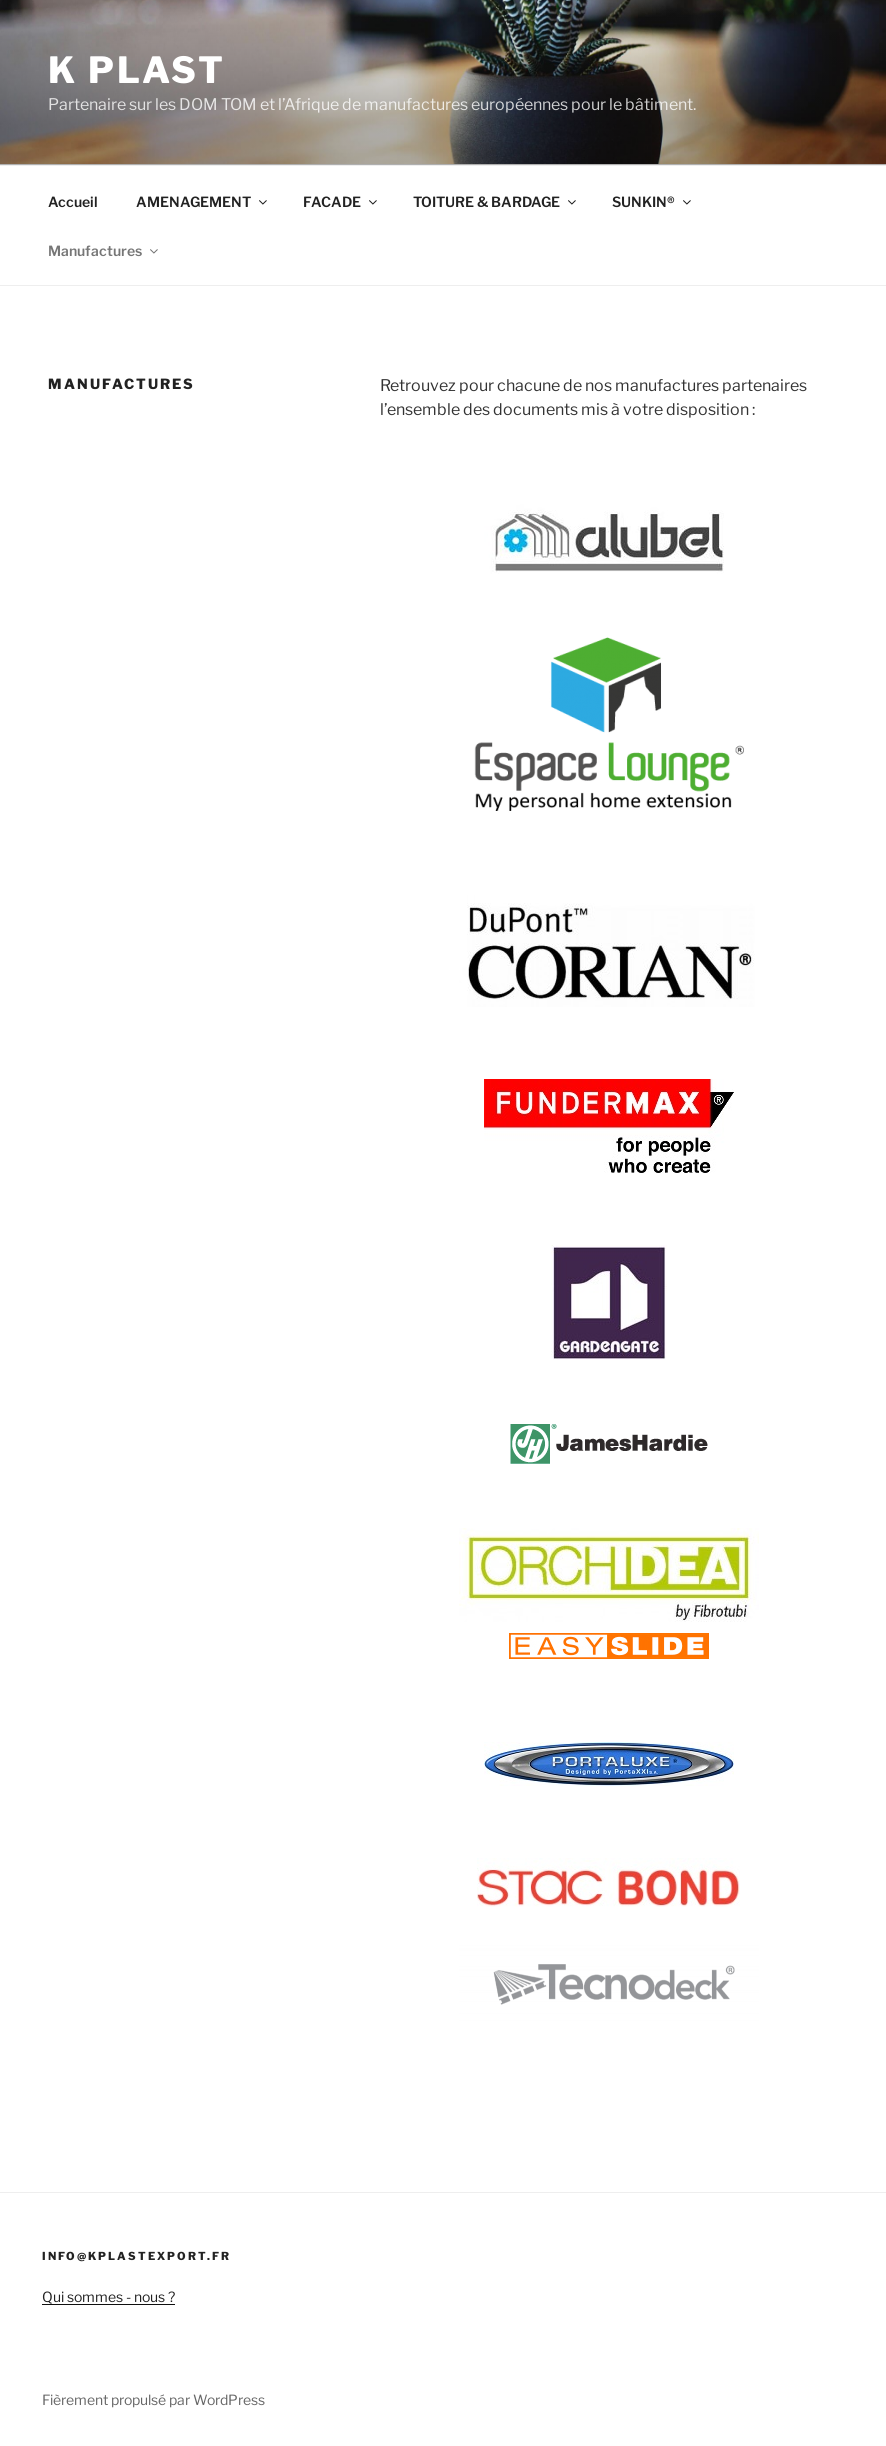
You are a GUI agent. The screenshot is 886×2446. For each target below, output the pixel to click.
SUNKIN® (653, 201)
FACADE (341, 201)
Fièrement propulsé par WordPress (153, 2399)
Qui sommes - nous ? (108, 2296)
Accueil (73, 201)
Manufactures (104, 250)
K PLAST (137, 70)
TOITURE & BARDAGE (496, 201)
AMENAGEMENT (203, 201)
